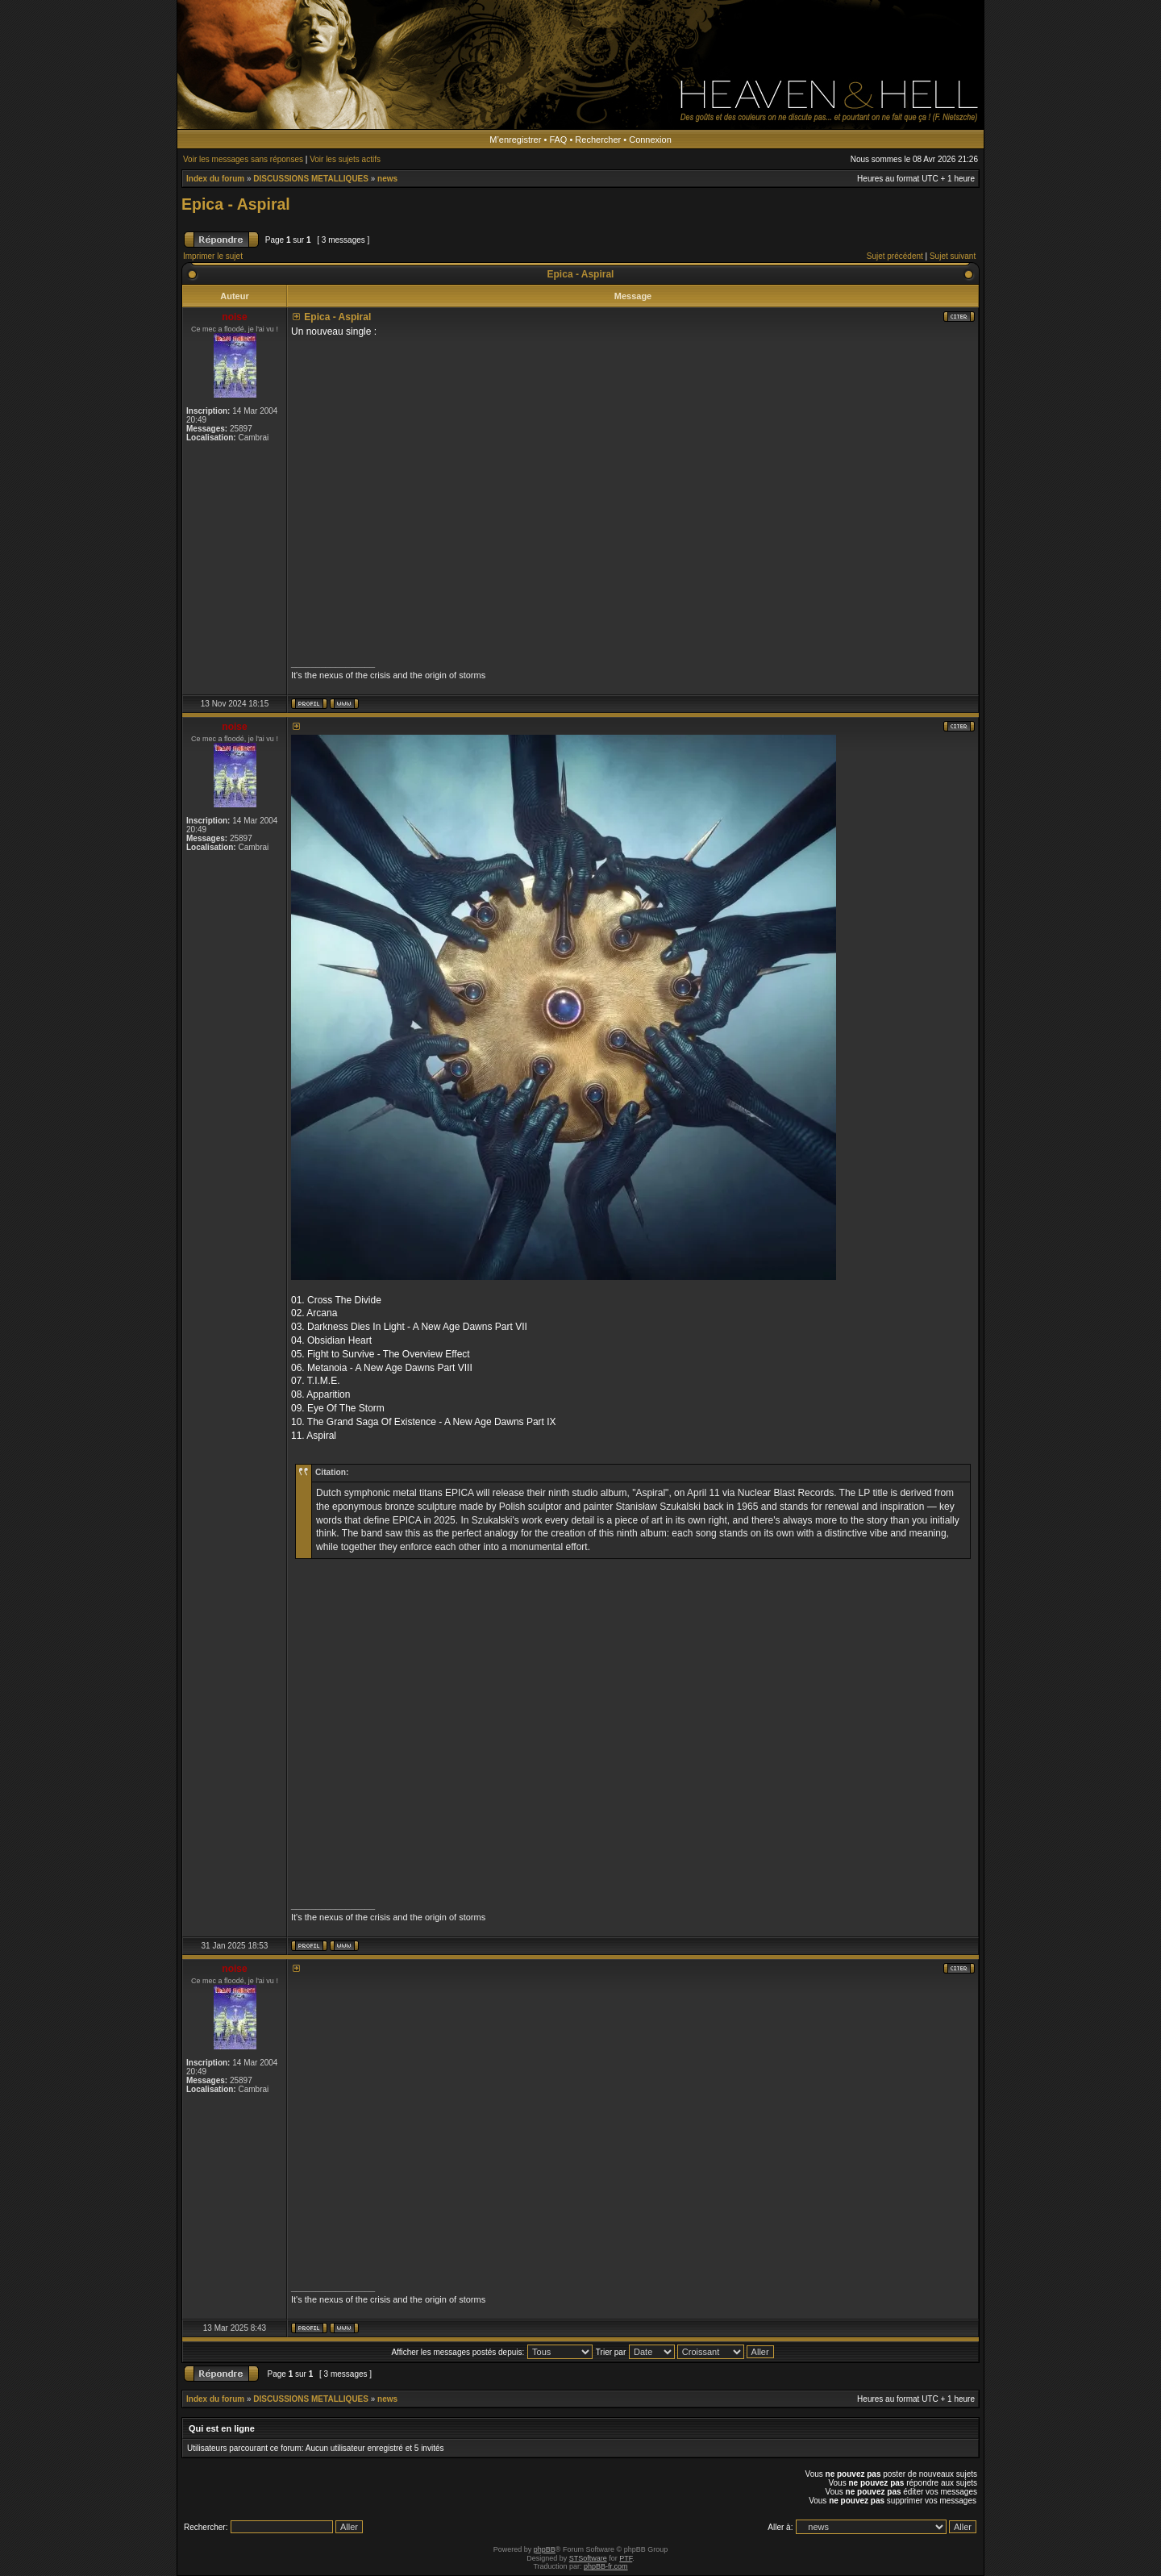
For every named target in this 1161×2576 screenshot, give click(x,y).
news (387, 178)
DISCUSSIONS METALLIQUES (310, 178)
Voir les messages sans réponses (243, 159)
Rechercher (598, 139)
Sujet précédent (895, 256)
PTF (625, 2558)
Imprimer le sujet (213, 256)
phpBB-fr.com (606, 2566)
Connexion (650, 139)
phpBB (545, 2549)
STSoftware (588, 2558)
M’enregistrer (515, 139)
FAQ (558, 139)
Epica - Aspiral (235, 204)
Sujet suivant (953, 256)
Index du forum (215, 178)
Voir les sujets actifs (345, 159)
